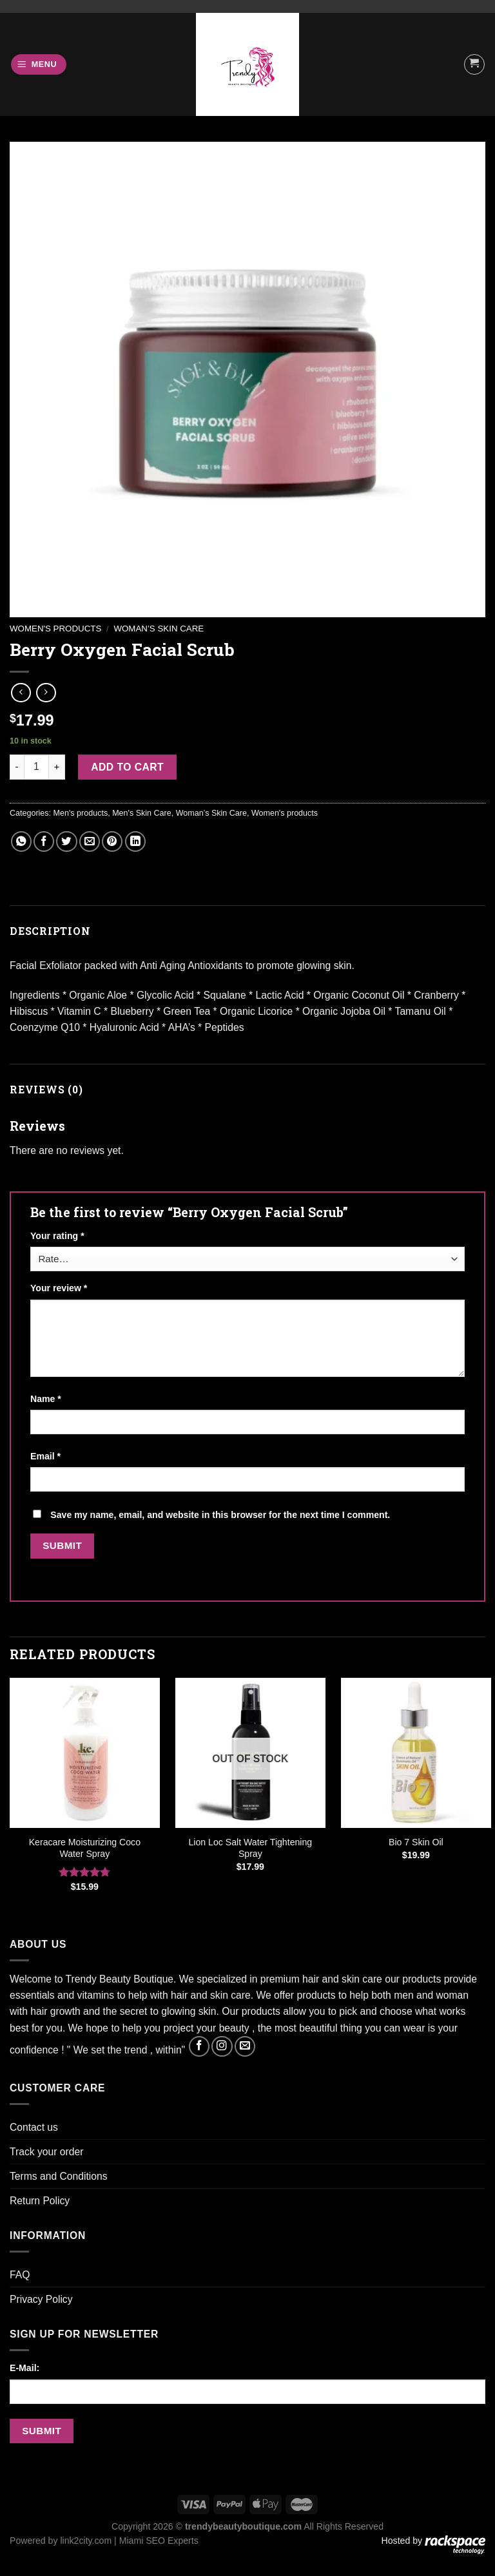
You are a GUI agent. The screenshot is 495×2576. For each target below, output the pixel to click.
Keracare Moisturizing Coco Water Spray (85, 1848)
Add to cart (127, 767)
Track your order (46, 2151)
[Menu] (39, 64)
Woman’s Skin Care (158, 628)
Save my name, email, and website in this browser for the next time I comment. (220, 1515)
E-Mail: (24, 2368)
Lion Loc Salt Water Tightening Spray (251, 1848)
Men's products (80, 813)
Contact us (34, 2127)
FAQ (20, 2274)
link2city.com (86, 2540)
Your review (58, 1288)
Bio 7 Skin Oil (416, 1842)
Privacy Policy (41, 2299)
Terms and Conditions (59, 2176)
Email (45, 1456)
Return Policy (40, 2200)
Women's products (55, 628)
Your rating (57, 1236)
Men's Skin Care (141, 813)
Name (45, 1399)
